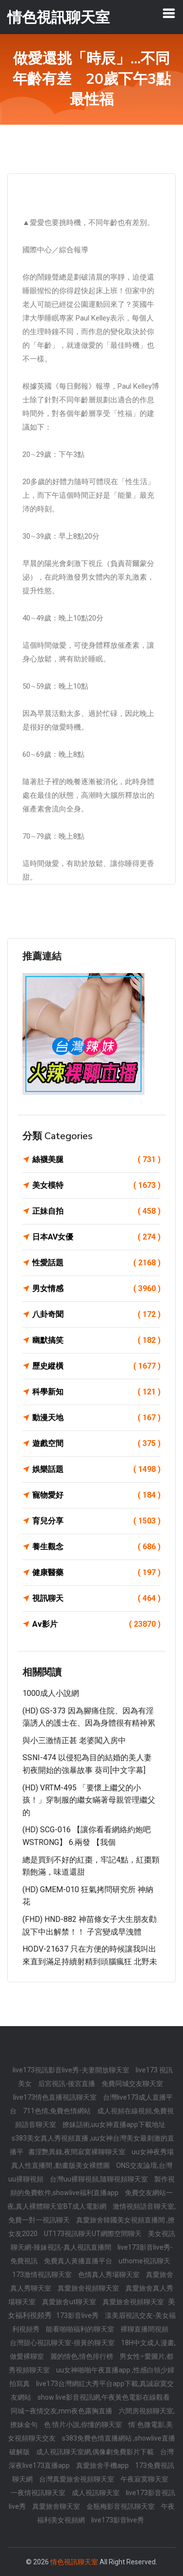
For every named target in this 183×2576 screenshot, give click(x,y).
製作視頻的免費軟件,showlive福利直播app (92, 2186)
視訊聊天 (96, 1598)
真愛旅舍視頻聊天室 (89, 2288)
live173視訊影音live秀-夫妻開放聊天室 (72, 2070)
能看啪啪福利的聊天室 (81, 2329)
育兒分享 (96, 1521)
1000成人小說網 (50, 1693)
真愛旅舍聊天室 (56, 2506)
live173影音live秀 (117, 2520)
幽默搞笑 (96, 1340)
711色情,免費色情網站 (57, 2111)
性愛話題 (96, 1263)
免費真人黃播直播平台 (79, 2261)
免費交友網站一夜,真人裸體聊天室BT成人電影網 (90, 2199)
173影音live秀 (78, 2315)
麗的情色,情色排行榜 (82, 2356)
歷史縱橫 (96, 1366)
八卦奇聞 (96, 1314)
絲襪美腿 (96, 1159)
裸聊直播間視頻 (144, 2329)
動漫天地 (96, 1418)
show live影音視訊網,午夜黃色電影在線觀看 (104, 2397)
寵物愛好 (96, 1495)
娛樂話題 (96, 1469)
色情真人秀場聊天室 (109, 2274)
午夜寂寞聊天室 (144, 2479)
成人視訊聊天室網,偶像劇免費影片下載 (95, 2452)
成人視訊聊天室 (96, 2493)
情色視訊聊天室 (74, 2562)
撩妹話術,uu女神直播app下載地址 (113, 2124)
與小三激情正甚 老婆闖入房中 (74, 1740)
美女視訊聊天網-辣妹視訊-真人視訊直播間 (93, 2240)
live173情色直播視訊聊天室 (55, 2097)
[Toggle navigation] (169, 13)
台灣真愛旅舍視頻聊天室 (77, 2479)
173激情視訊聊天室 (42, 2274)
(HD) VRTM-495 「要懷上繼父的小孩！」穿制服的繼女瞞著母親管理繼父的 (88, 1800)
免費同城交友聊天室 (132, 2083)
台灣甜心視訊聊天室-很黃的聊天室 (63, 2343)
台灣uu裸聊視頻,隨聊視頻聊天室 (99, 2179)
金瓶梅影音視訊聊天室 (121, 2506)
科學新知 (96, 1392)
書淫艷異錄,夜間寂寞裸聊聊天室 (77, 2152)
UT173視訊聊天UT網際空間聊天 (93, 2234)
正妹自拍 (96, 1211)
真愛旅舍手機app (103, 2465)
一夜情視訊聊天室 (39, 2493)
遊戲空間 (96, 1443)
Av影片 (96, 1624)
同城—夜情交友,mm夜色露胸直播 (62, 2411)
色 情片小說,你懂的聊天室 (83, 2424)
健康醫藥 (96, 1572)
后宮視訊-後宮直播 (67, 2083)
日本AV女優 (96, 1237)
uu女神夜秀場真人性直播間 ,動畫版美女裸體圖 (92, 2158)
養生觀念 (96, 1547)
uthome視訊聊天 (144, 2261)
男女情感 (96, 1289)
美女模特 (96, 1185)
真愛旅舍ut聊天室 (70, 2302)
